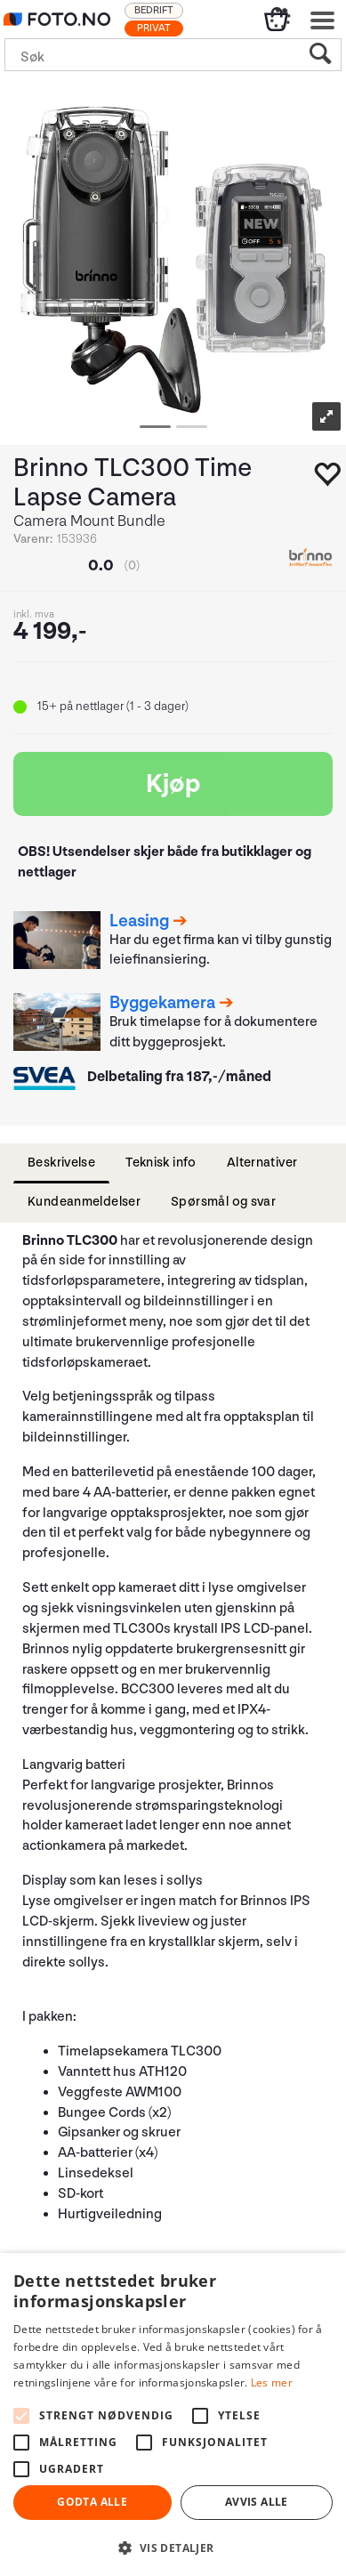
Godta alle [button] (92, 2501)
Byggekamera (162, 1002)
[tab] (61, 1163)
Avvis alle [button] (256, 2501)
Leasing (139, 921)
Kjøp (173, 784)
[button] (173, 2547)
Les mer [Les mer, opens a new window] (272, 2382)
